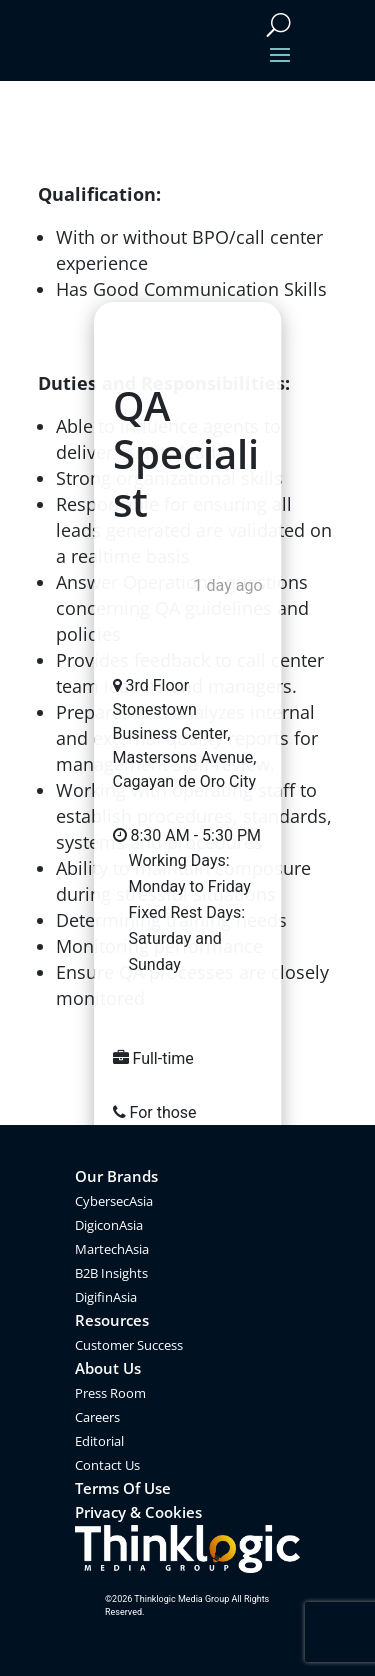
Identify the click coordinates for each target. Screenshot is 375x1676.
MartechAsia (112, 1249)
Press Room (110, 1393)
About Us (108, 1368)
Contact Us (107, 1465)
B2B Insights (111, 1273)
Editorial (99, 1441)
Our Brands (116, 1176)
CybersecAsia (114, 1201)
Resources (112, 1320)
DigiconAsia (109, 1225)
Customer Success (129, 1345)
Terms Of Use (123, 1488)
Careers (97, 1417)
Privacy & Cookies (138, 1512)
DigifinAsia (106, 1297)
